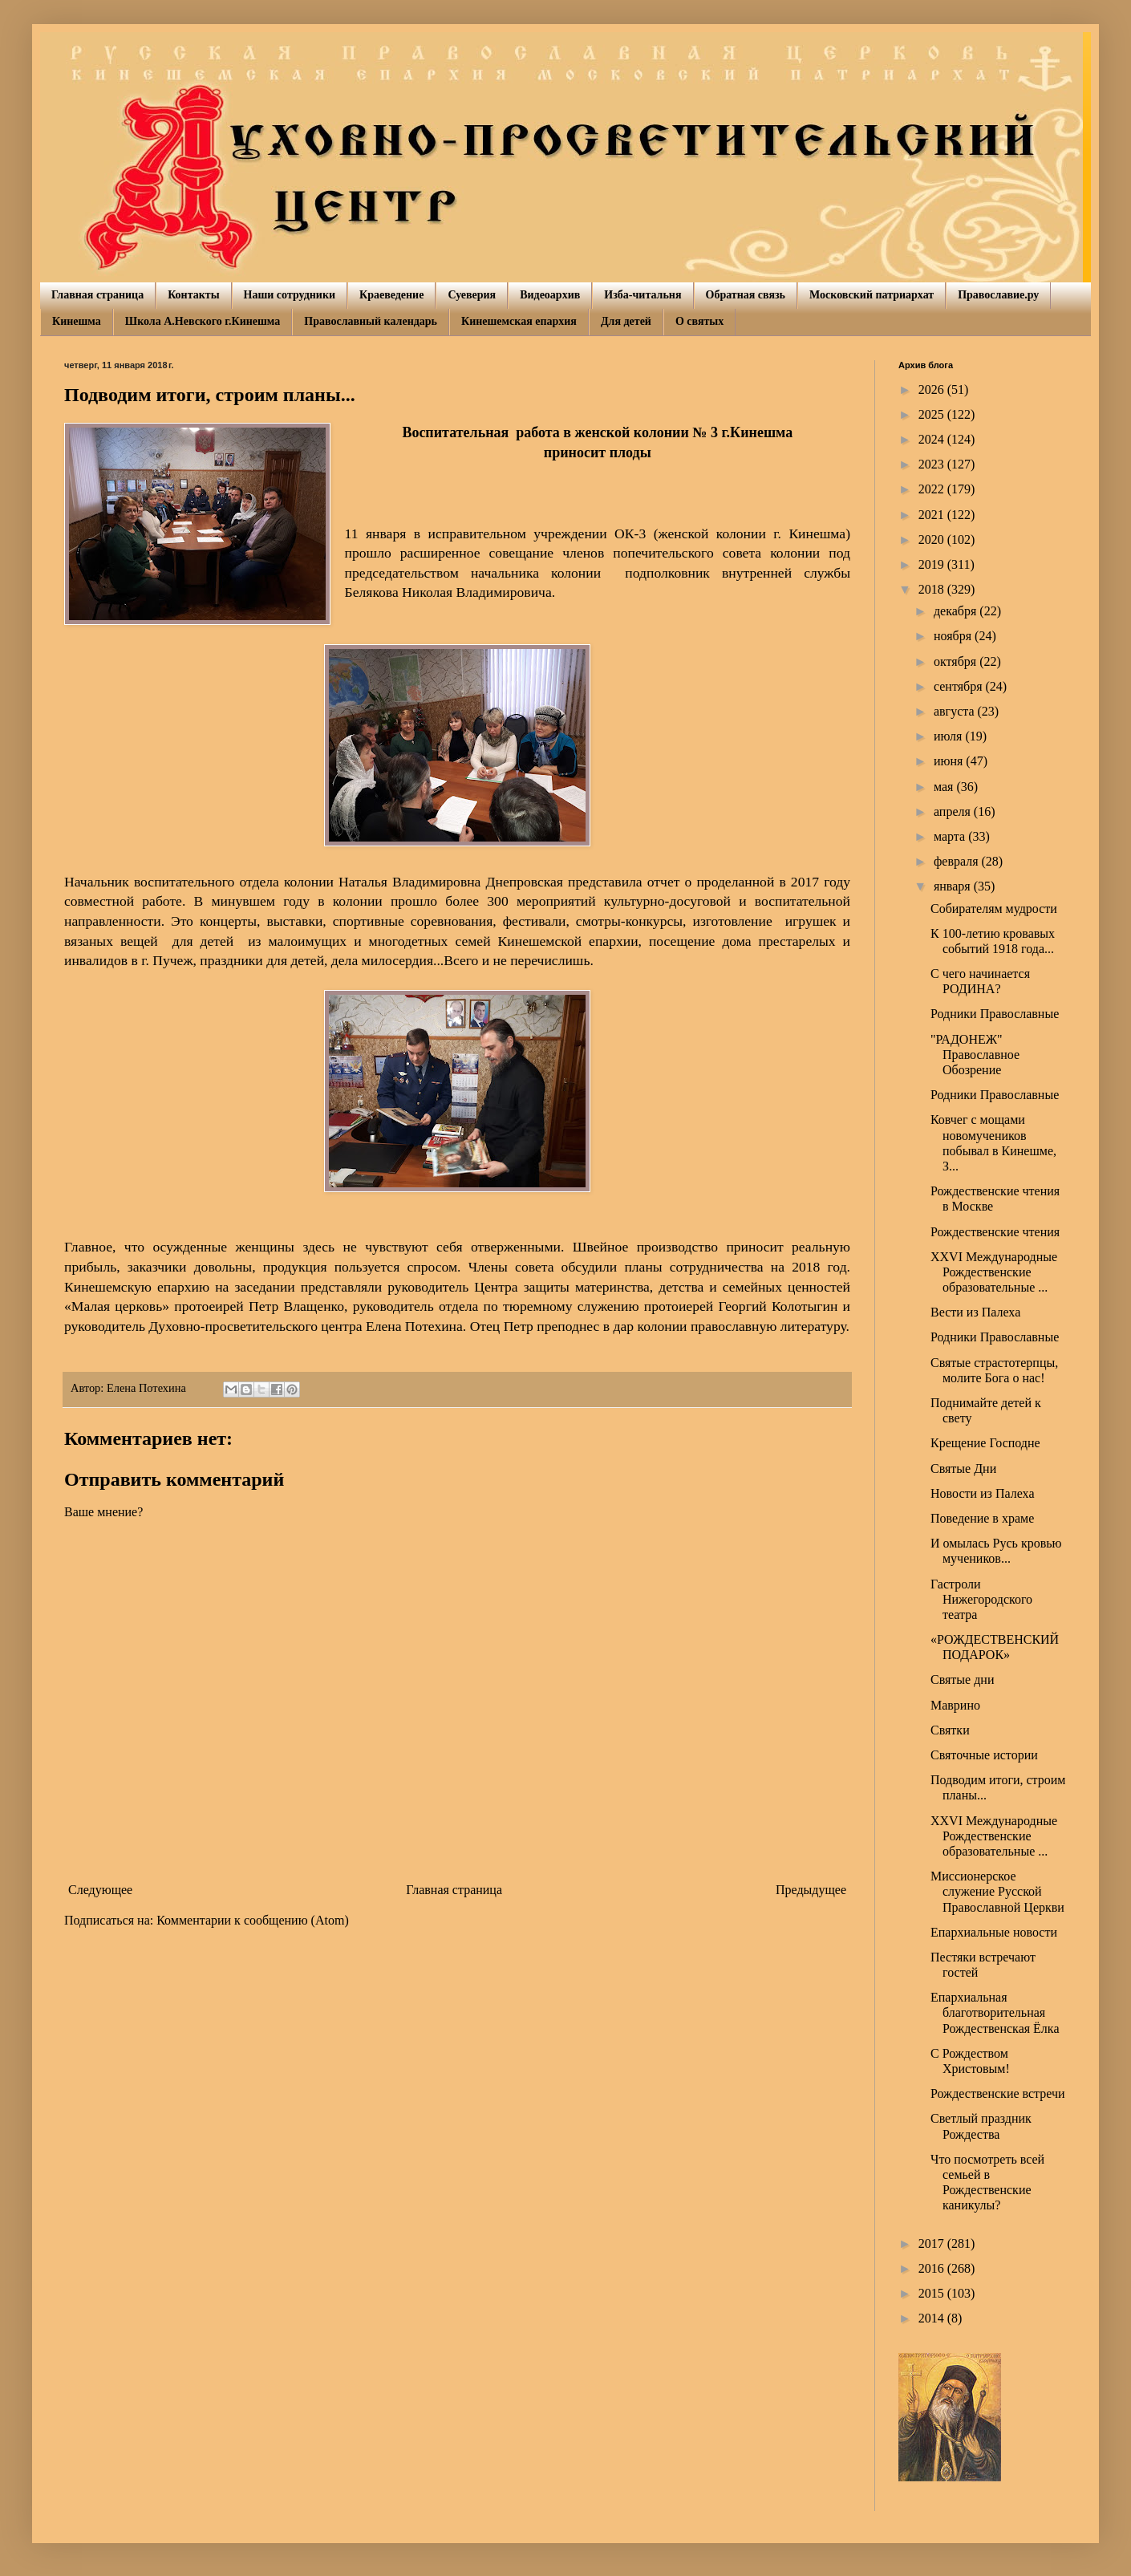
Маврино (955, 1705)
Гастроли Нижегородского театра (981, 1599)
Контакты (193, 295)
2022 (932, 489)
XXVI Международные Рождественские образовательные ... (993, 1272)
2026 (932, 389)
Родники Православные (994, 1013)
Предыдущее (811, 1890)
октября (956, 661)
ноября (954, 636)
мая (945, 786)
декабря (956, 611)
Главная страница (97, 295)
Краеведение (391, 295)
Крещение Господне (985, 1443)
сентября (960, 686)
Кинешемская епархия (519, 321)
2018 (932, 589)
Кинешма (76, 321)
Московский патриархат (871, 295)
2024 (932, 439)
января (954, 886)
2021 (932, 514)
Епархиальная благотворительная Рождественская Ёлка (995, 2012)
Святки (950, 1730)
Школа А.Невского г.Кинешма (203, 321)
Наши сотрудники (289, 295)
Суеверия (472, 295)
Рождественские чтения (995, 1232)
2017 (932, 2243)
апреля (954, 811)
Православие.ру (998, 295)
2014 (932, 2318)
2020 (932, 539)
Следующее (100, 1890)
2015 (932, 2293)
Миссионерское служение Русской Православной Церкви (997, 1891)
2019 (932, 564)
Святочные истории (984, 1755)
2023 (932, 464)
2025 (932, 414)
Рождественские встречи (997, 2093)
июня (950, 761)
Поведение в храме (982, 1518)
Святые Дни (963, 1468)
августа (956, 711)
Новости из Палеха (982, 1493)
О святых (699, 321)
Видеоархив (550, 295)
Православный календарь (370, 321)
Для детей (626, 321)
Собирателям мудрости (993, 908)
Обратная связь (746, 295)
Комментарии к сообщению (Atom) (252, 1920)
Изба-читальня (642, 295)
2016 (932, 2268)
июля (949, 736)
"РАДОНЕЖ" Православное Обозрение (975, 1054)
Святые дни (962, 1679)
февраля (958, 861)
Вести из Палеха (975, 1312)
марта (951, 836)
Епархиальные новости (993, 1932)
